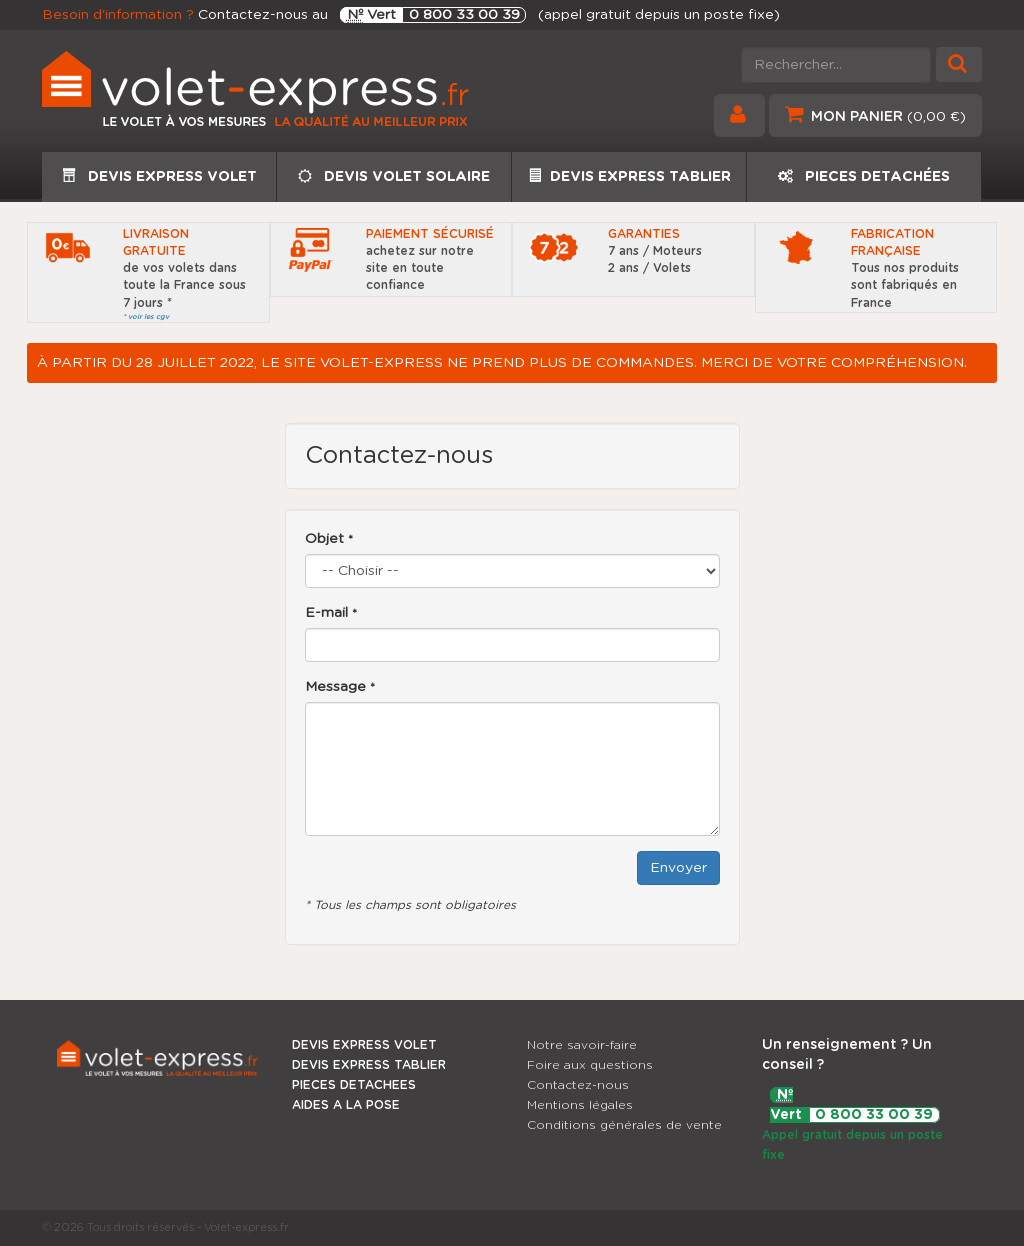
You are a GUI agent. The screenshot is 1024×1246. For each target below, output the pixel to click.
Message (340, 687)
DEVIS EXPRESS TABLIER (629, 176)
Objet (329, 539)
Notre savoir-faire (582, 1045)
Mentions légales (580, 1105)
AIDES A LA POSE (346, 1105)
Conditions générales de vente (624, 1125)
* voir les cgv (146, 316)
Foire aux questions (590, 1065)
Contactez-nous (578, 1085)
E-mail (331, 613)
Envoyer (678, 868)
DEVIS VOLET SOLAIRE (394, 176)
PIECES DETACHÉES (864, 176)
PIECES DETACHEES (354, 1085)
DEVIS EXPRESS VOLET (159, 176)
